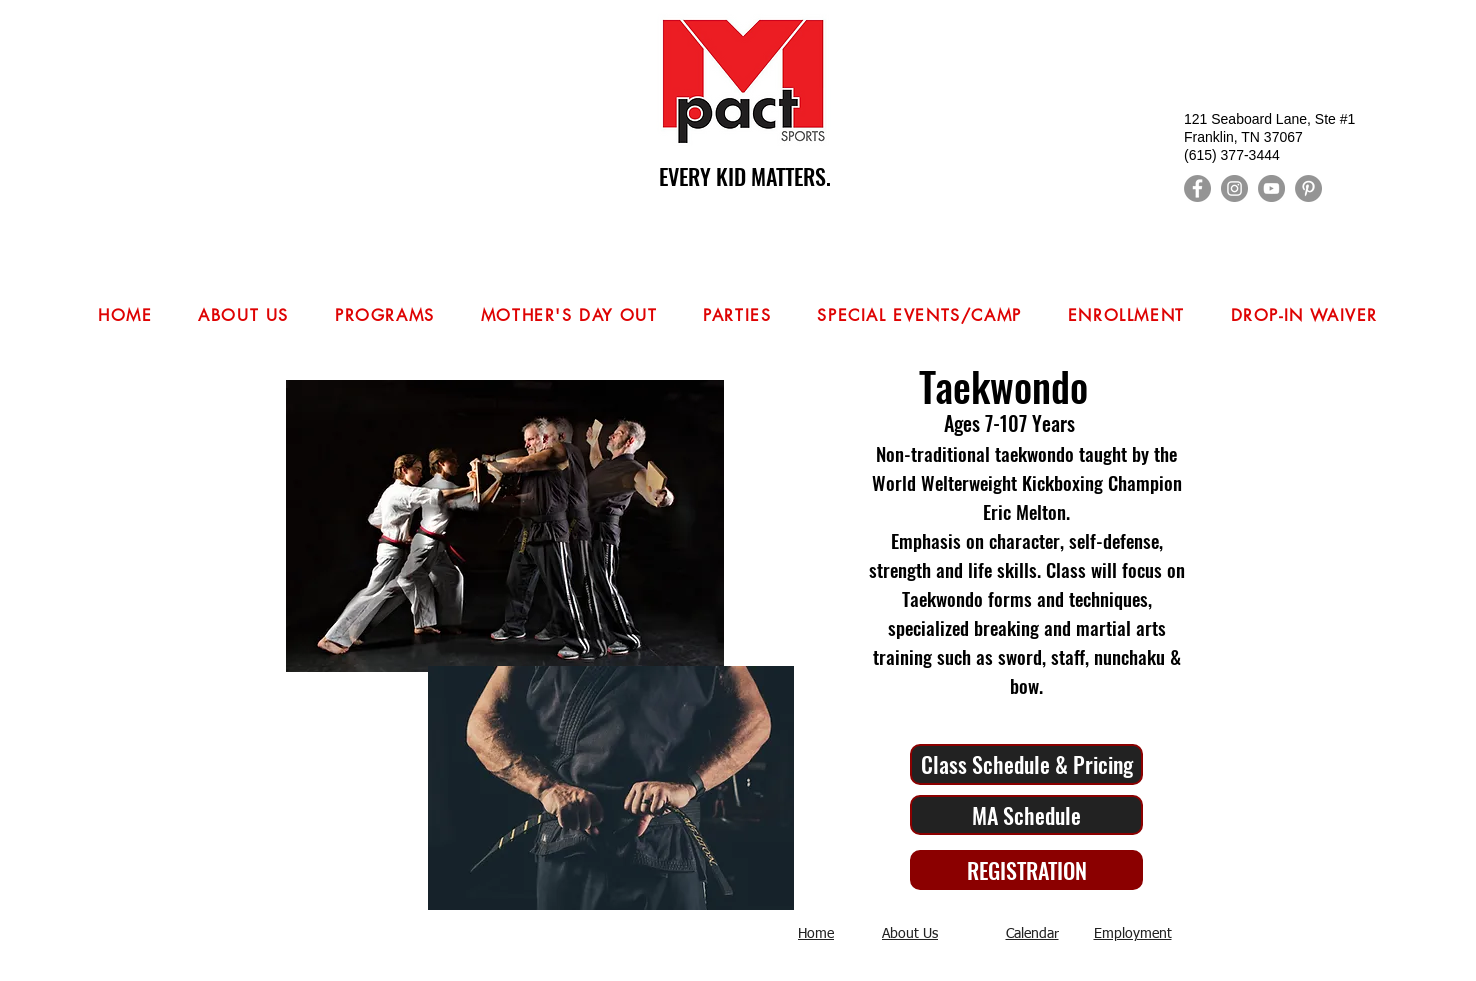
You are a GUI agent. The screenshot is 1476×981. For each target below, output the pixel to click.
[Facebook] (1197, 188)
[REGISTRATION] (1026, 870)
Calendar (1032, 934)
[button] (385, 316)
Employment (1133, 934)
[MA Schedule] (1026, 815)
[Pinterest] (1308, 188)
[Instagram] (1234, 188)
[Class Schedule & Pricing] (1026, 764)
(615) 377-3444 (1232, 155)
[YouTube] (1271, 188)
